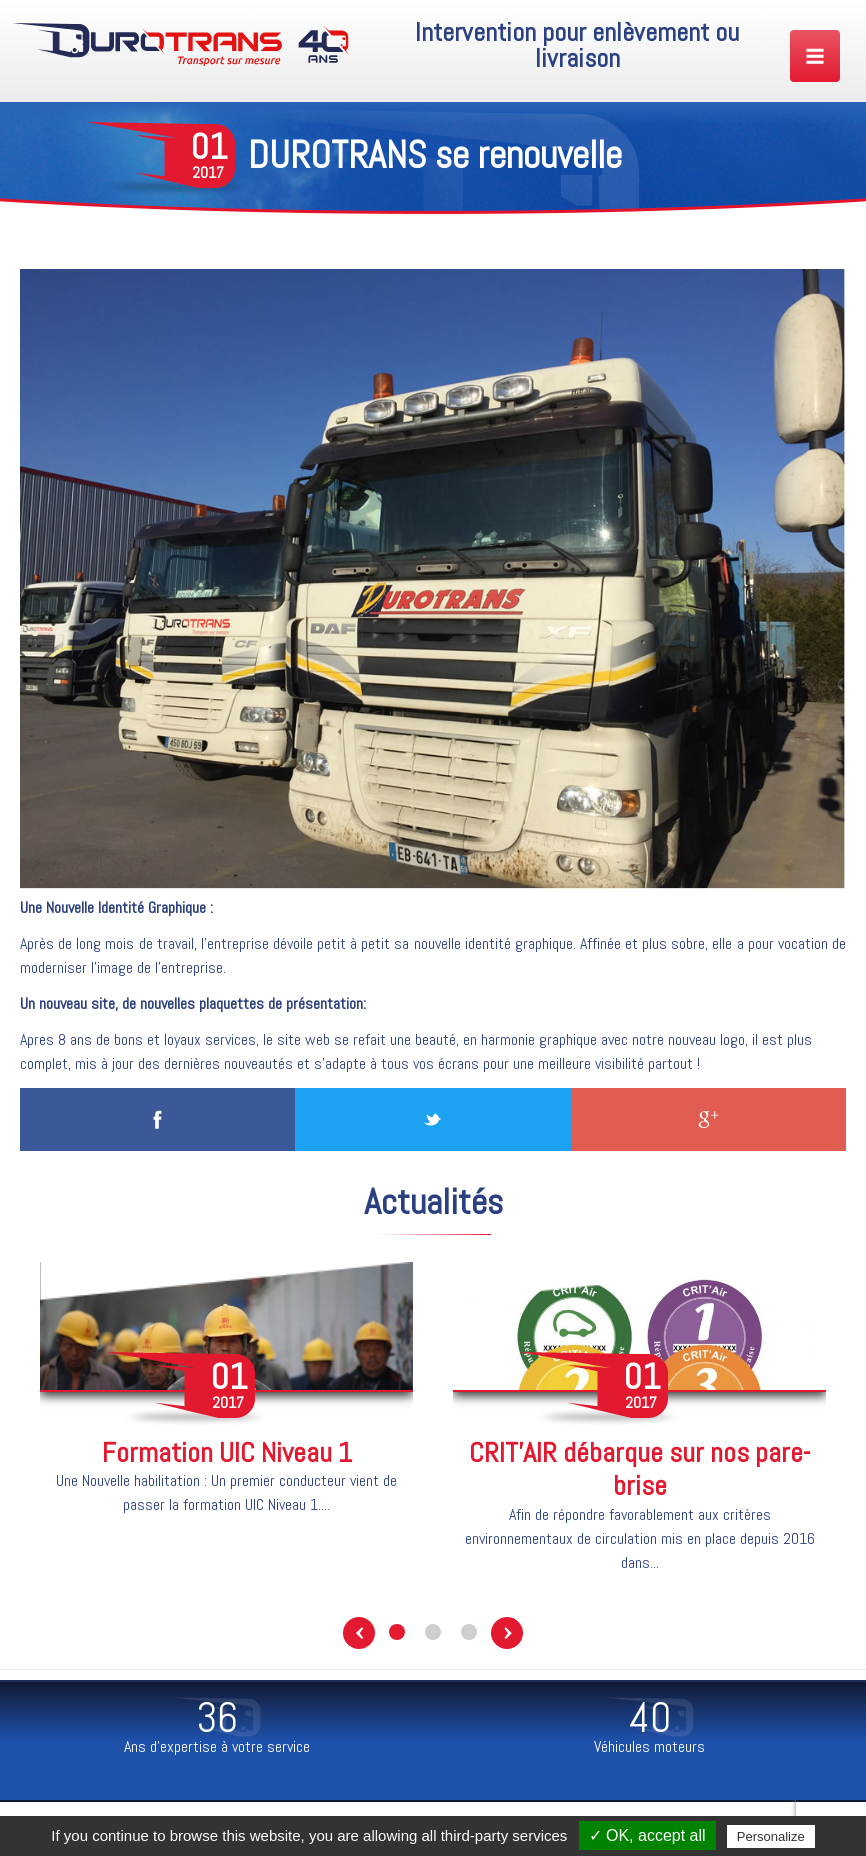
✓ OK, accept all (647, 1835)
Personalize (771, 1836)
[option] (226, 1401)
